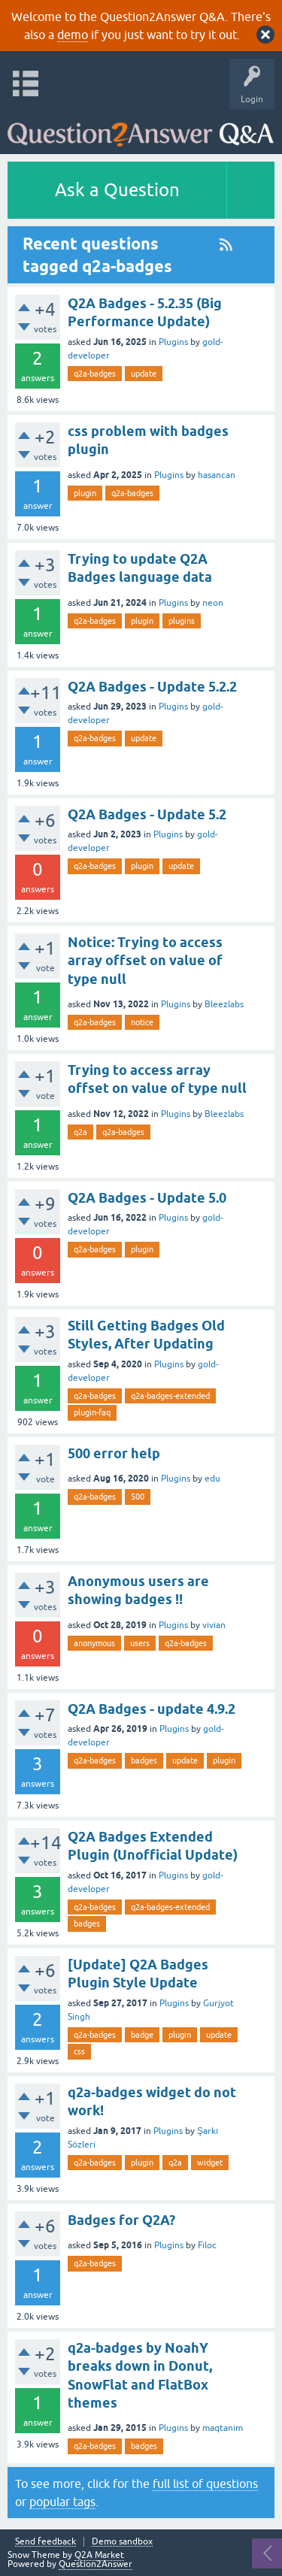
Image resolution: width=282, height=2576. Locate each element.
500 (137, 1496)
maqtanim (222, 2428)
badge (142, 2034)
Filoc (207, 2245)
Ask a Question (117, 190)
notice (142, 1022)
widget (210, 2162)
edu (212, 1478)
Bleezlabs (224, 1004)
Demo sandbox (122, 2542)
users (140, 1643)
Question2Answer (95, 2564)
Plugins (173, 342)
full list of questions (205, 2483)
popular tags (62, 2501)
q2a (80, 1132)
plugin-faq (92, 1412)
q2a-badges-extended (170, 1395)
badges (144, 1760)
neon (212, 603)
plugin (85, 493)
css (79, 2051)
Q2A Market (99, 2555)
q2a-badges (95, 373)
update (143, 373)
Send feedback (45, 2542)
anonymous (94, 1643)
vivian (214, 1625)
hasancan (216, 475)
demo (72, 34)
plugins (181, 620)
